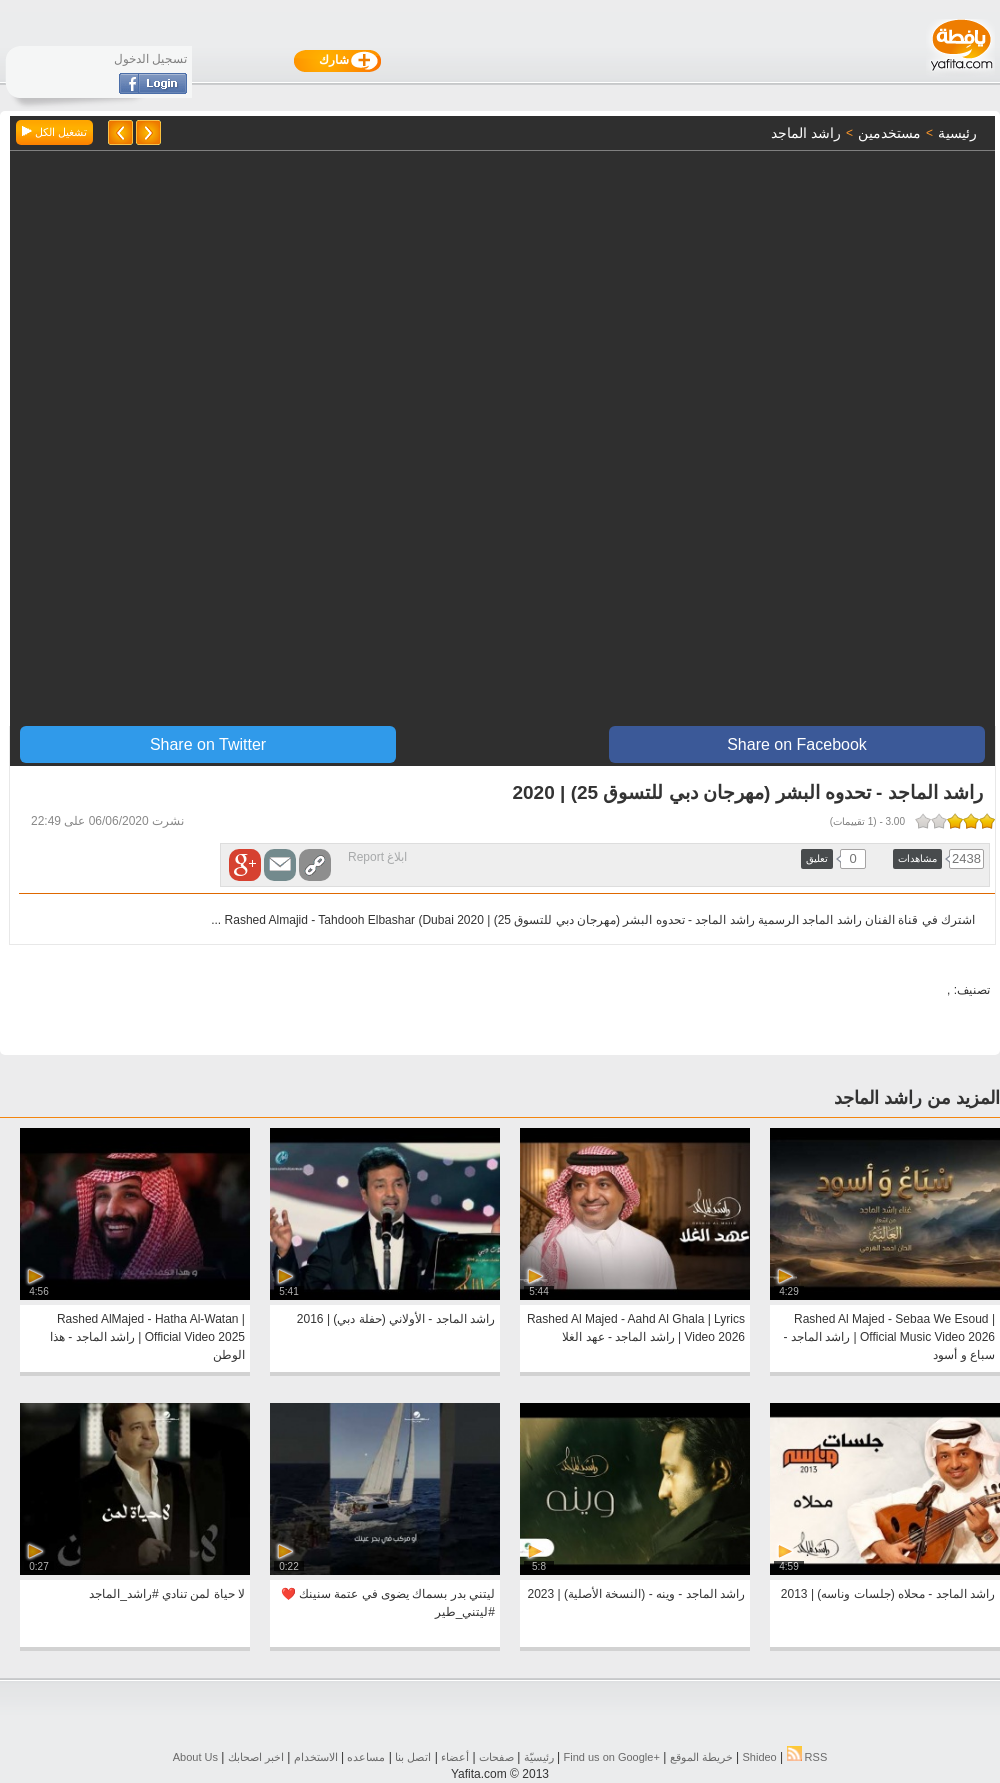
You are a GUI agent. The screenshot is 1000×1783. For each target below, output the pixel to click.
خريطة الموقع (701, 1757)
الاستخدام (316, 1757)
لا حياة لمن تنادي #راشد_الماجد (167, 1594)
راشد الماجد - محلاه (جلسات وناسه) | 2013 (888, 1594)
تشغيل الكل (54, 132)
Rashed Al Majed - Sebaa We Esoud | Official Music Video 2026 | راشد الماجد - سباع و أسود (889, 1337)
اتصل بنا (413, 1757)
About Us (195, 1757)
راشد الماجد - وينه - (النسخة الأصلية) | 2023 (636, 1594)
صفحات (496, 1757)
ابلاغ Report (377, 857)
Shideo (759, 1757)
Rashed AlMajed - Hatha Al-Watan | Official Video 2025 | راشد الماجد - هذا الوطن (147, 1337)
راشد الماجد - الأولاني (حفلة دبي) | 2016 (396, 1319)
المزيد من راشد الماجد (917, 1098)
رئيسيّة (539, 1757)
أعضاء (455, 1757)
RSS (807, 1757)
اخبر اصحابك (256, 1757)
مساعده (366, 1757)
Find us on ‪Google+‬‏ (612, 1757)
